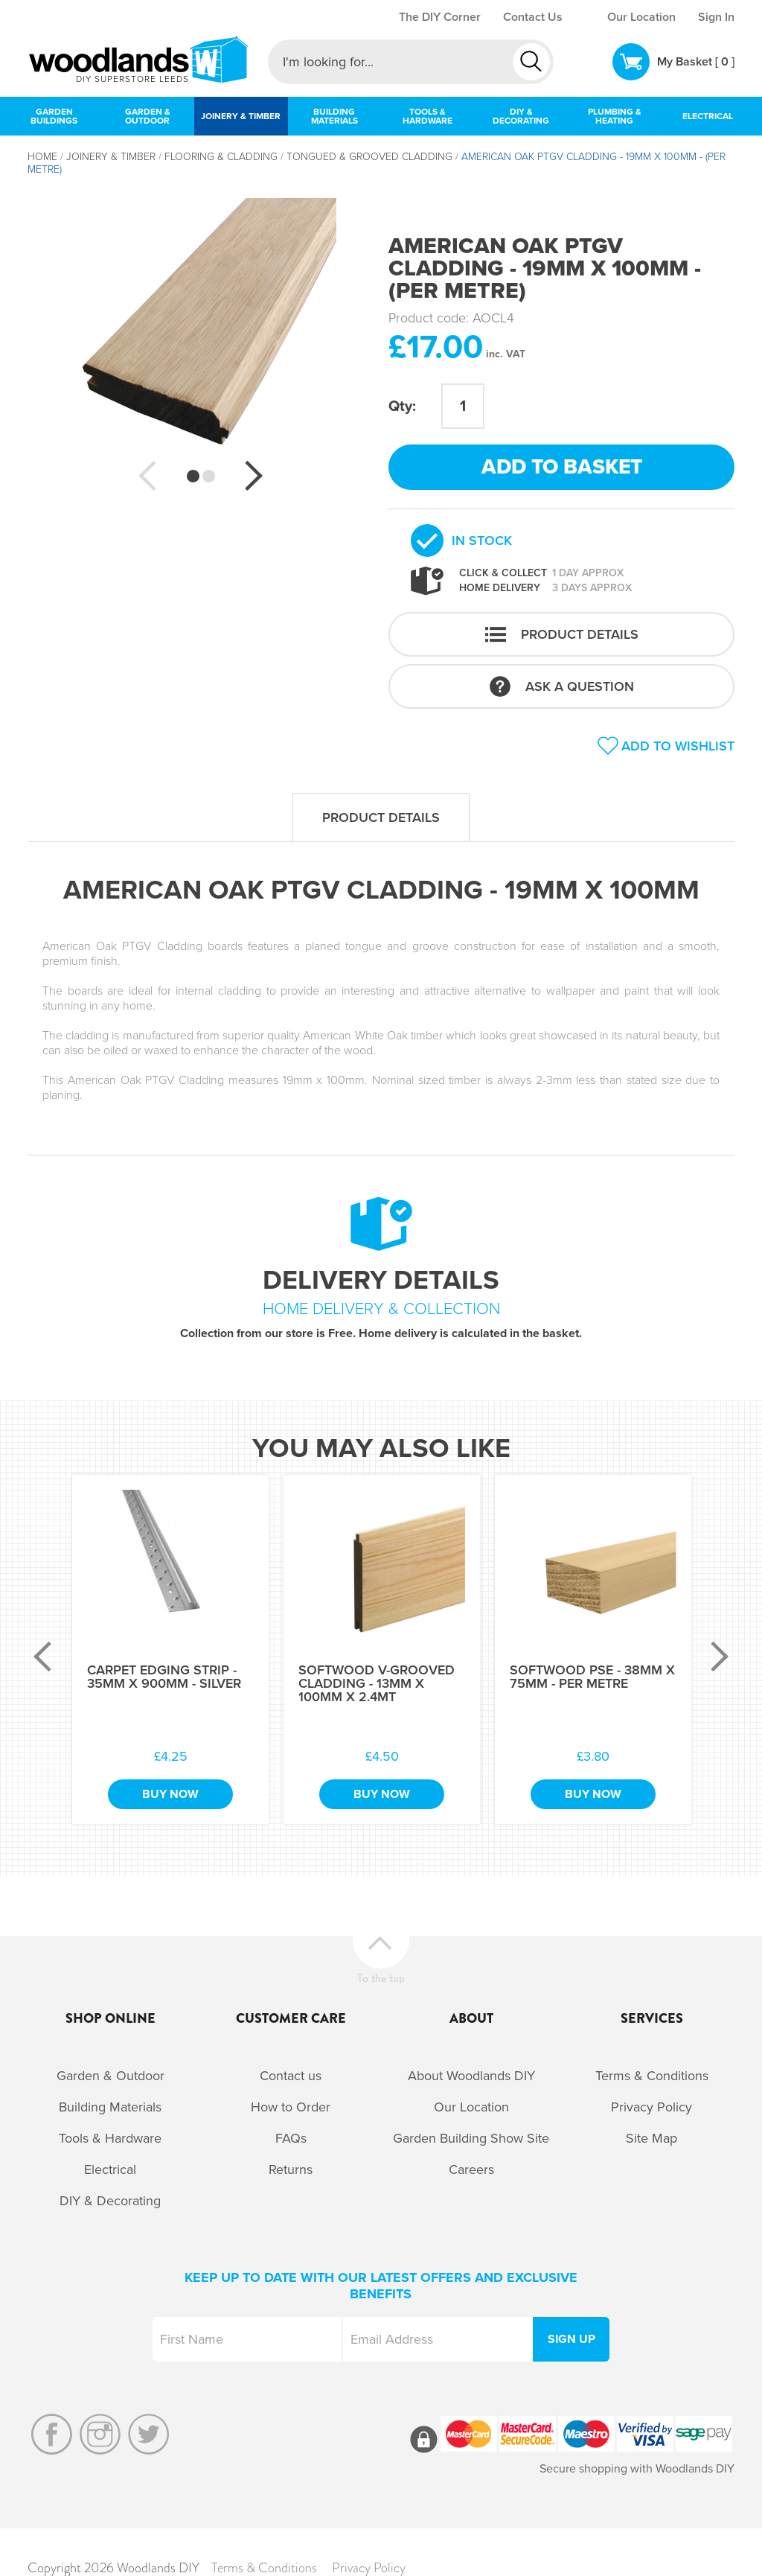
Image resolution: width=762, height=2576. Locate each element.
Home (42, 156)
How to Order (290, 2107)
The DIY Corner (440, 17)
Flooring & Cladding (221, 156)
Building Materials (110, 2107)
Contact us (290, 2076)
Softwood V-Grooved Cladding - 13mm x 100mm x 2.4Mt (376, 1683)
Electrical (110, 2169)
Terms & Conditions (651, 2076)
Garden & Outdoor (110, 2076)
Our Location (641, 17)
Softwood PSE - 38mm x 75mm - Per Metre (592, 1677)
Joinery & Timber (111, 156)
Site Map (651, 2138)
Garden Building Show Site (471, 2138)
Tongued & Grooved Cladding (369, 156)
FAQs (291, 2138)
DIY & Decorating (110, 2201)
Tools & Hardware (110, 2138)
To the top (381, 1976)
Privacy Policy (651, 2107)
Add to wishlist (677, 746)
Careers (471, 2169)
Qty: (402, 406)
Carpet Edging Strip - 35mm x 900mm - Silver (164, 1677)
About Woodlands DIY (471, 2076)
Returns (291, 2169)
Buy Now (170, 1794)
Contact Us (533, 17)
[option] (200, 334)
